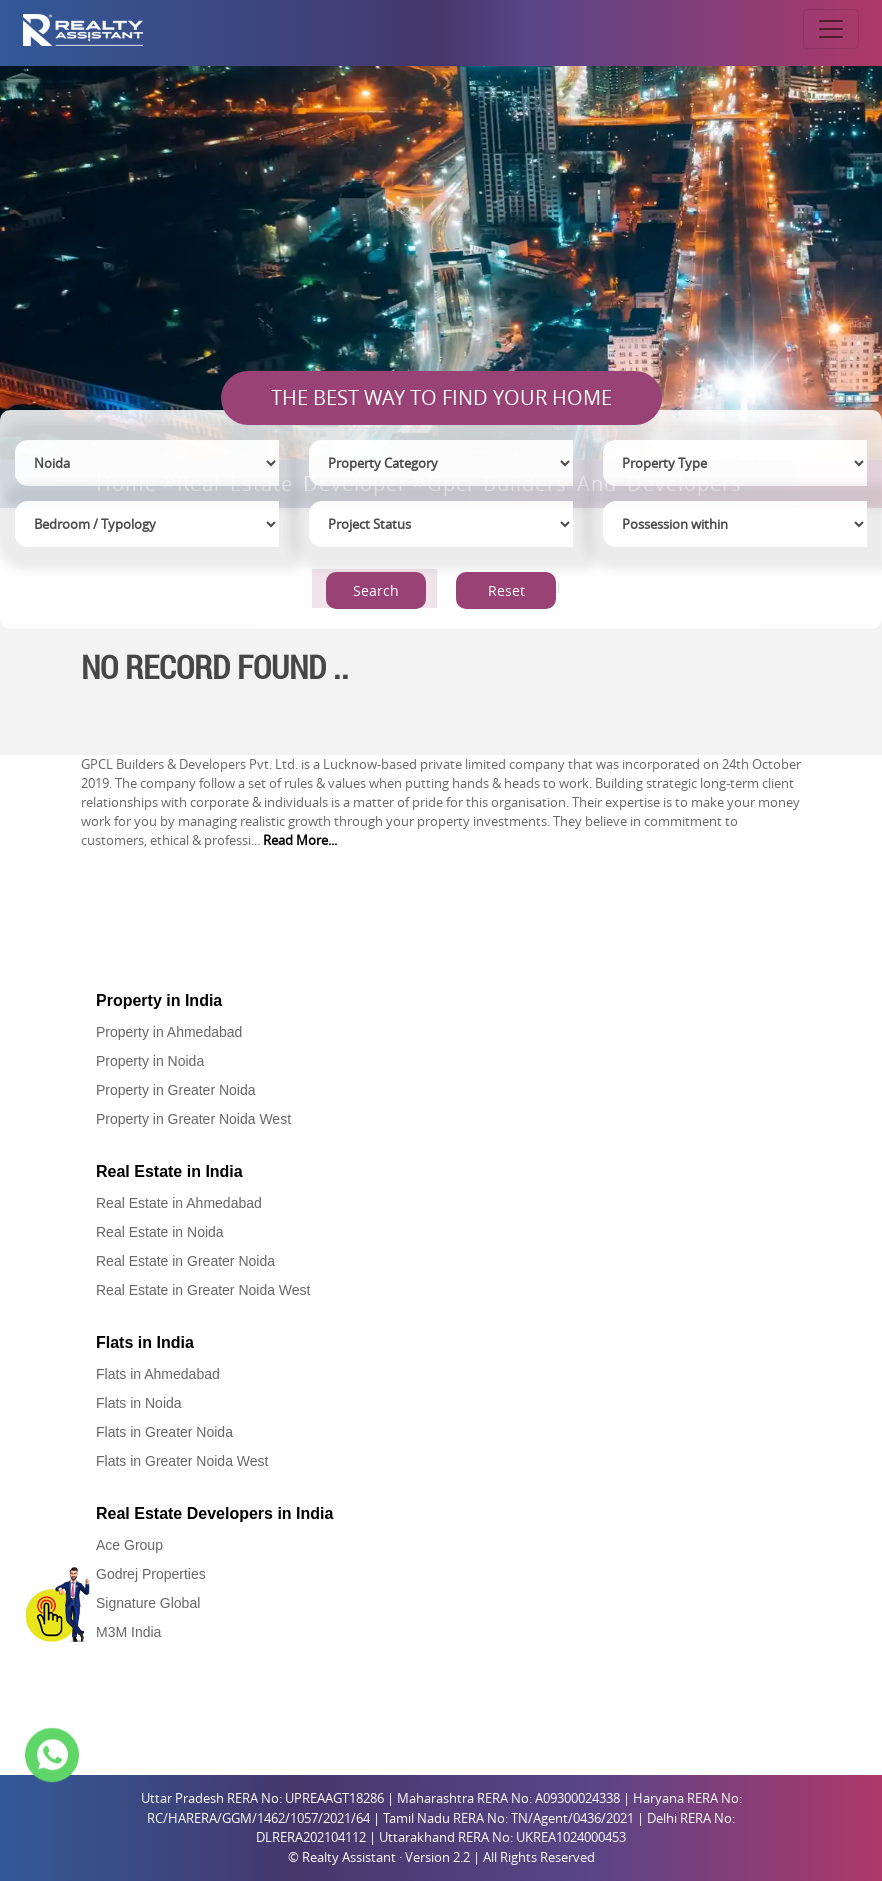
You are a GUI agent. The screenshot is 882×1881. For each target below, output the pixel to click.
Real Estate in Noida (160, 1232)
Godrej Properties (151, 1574)
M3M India (128, 1632)
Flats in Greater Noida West (182, 1461)
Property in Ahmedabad (169, 1032)
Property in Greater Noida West (193, 1119)
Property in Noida (150, 1061)
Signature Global (148, 1603)
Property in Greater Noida (176, 1090)
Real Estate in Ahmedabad (179, 1203)
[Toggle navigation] (831, 29)
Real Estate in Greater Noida (185, 1261)
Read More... (300, 840)
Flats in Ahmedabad (158, 1374)
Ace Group (129, 1545)
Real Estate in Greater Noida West (203, 1290)
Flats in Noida (139, 1403)
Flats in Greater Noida (164, 1432)
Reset (506, 590)
